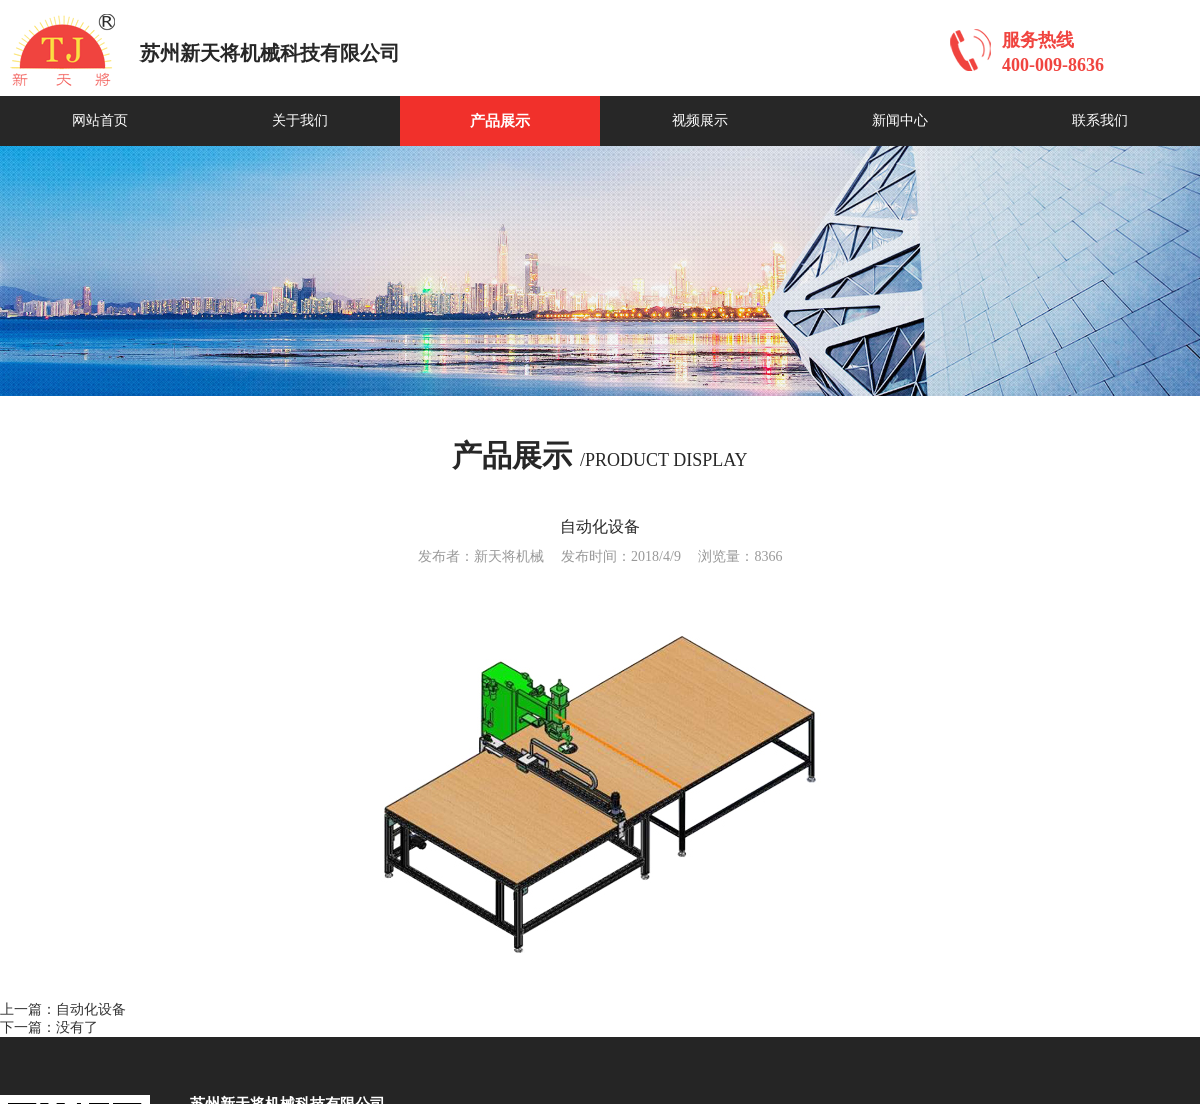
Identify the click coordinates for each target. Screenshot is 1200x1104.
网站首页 (100, 120)
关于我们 (300, 120)
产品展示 (500, 121)
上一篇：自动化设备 (63, 1009)
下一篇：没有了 (49, 1027)
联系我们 (1100, 120)
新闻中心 (900, 120)
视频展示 (700, 120)
